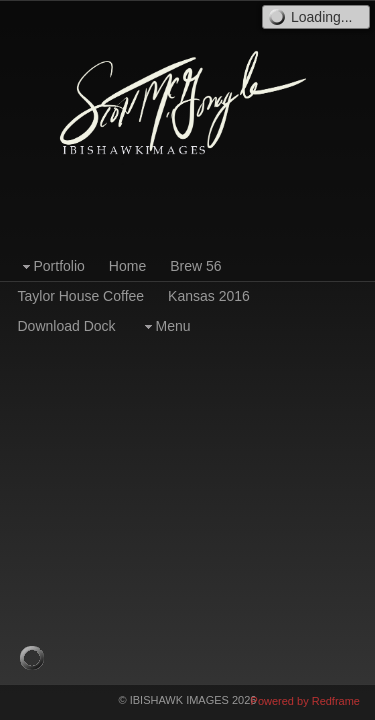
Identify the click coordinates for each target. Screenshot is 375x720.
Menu (165, 326)
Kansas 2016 (209, 296)
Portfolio (51, 266)
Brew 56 (195, 266)
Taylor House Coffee (81, 296)
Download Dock (67, 326)
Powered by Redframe (305, 701)
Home (127, 266)
